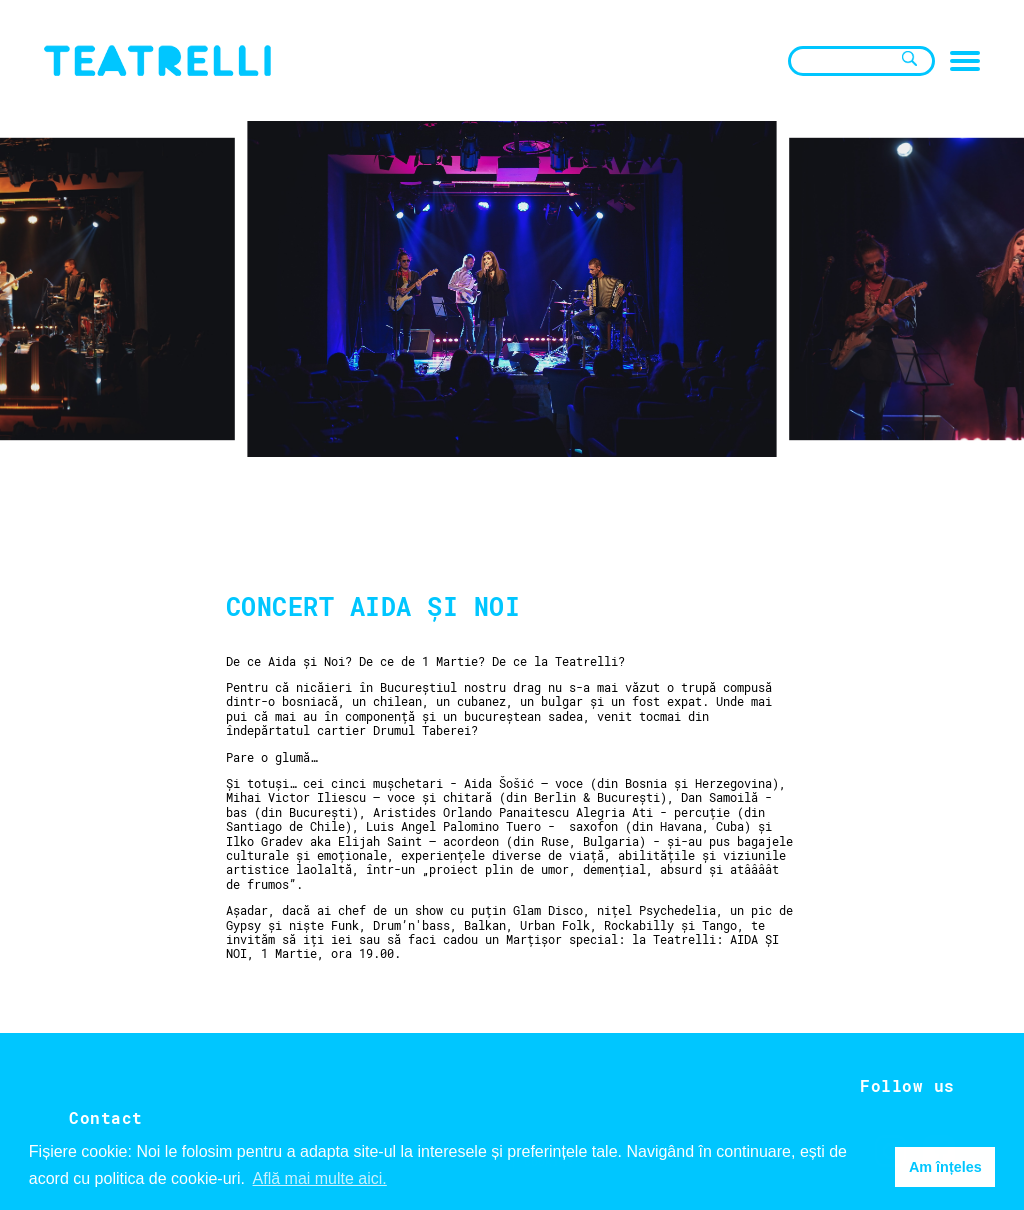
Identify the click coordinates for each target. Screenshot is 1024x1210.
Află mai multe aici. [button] (320, 1178)
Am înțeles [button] (945, 1167)
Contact (106, 1117)
